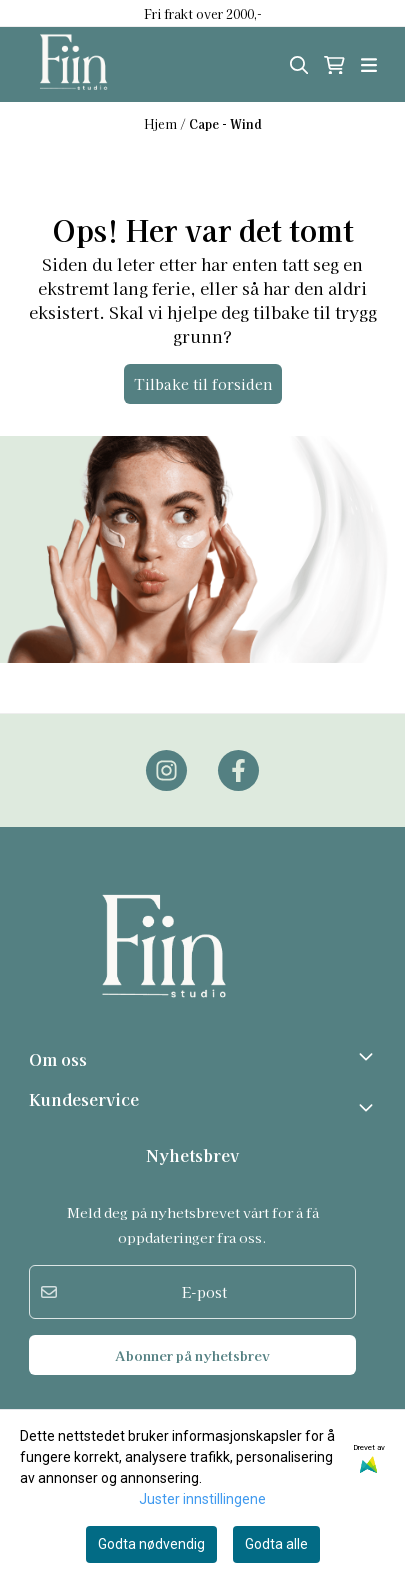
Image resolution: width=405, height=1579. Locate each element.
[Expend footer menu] (368, 1107)
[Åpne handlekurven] (334, 65)
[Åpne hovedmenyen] (369, 65)
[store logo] (94, 64)
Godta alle (276, 1544)
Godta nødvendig (151, 1544)
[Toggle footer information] (368, 1056)
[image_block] (202, 550)
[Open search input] (299, 65)
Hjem (162, 123)
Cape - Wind (225, 123)
